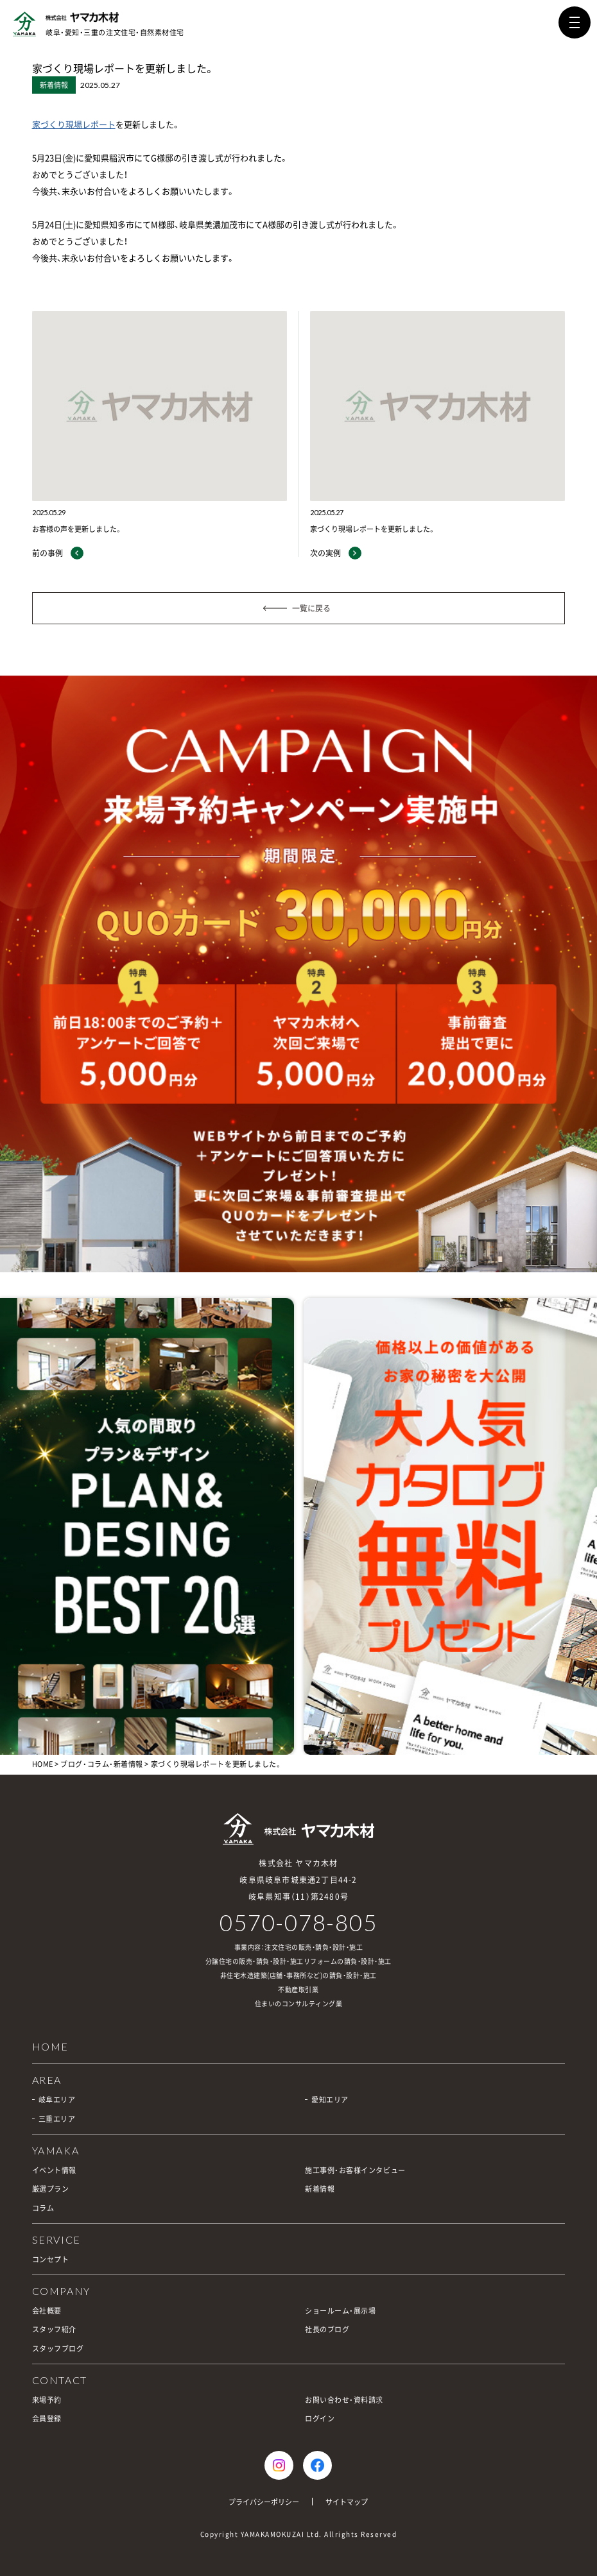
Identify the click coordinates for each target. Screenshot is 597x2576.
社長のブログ (327, 2329)
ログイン (319, 2418)
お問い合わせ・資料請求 (344, 2399)
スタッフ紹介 (54, 2329)
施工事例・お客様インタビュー (355, 2170)
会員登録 (47, 2418)
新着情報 (319, 2188)
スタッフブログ (58, 2348)
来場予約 (47, 2399)
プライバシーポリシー (264, 2501)
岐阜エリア (57, 2099)
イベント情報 (54, 2170)
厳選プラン (50, 2188)
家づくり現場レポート (74, 124)
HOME (42, 1764)
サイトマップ (346, 2501)
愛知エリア (330, 2099)
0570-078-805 (298, 1922)
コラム (43, 2208)
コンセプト (50, 2259)
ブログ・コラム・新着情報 (101, 1764)
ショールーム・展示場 (340, 2310)
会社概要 (47, 2310)
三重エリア (57, 2118)
